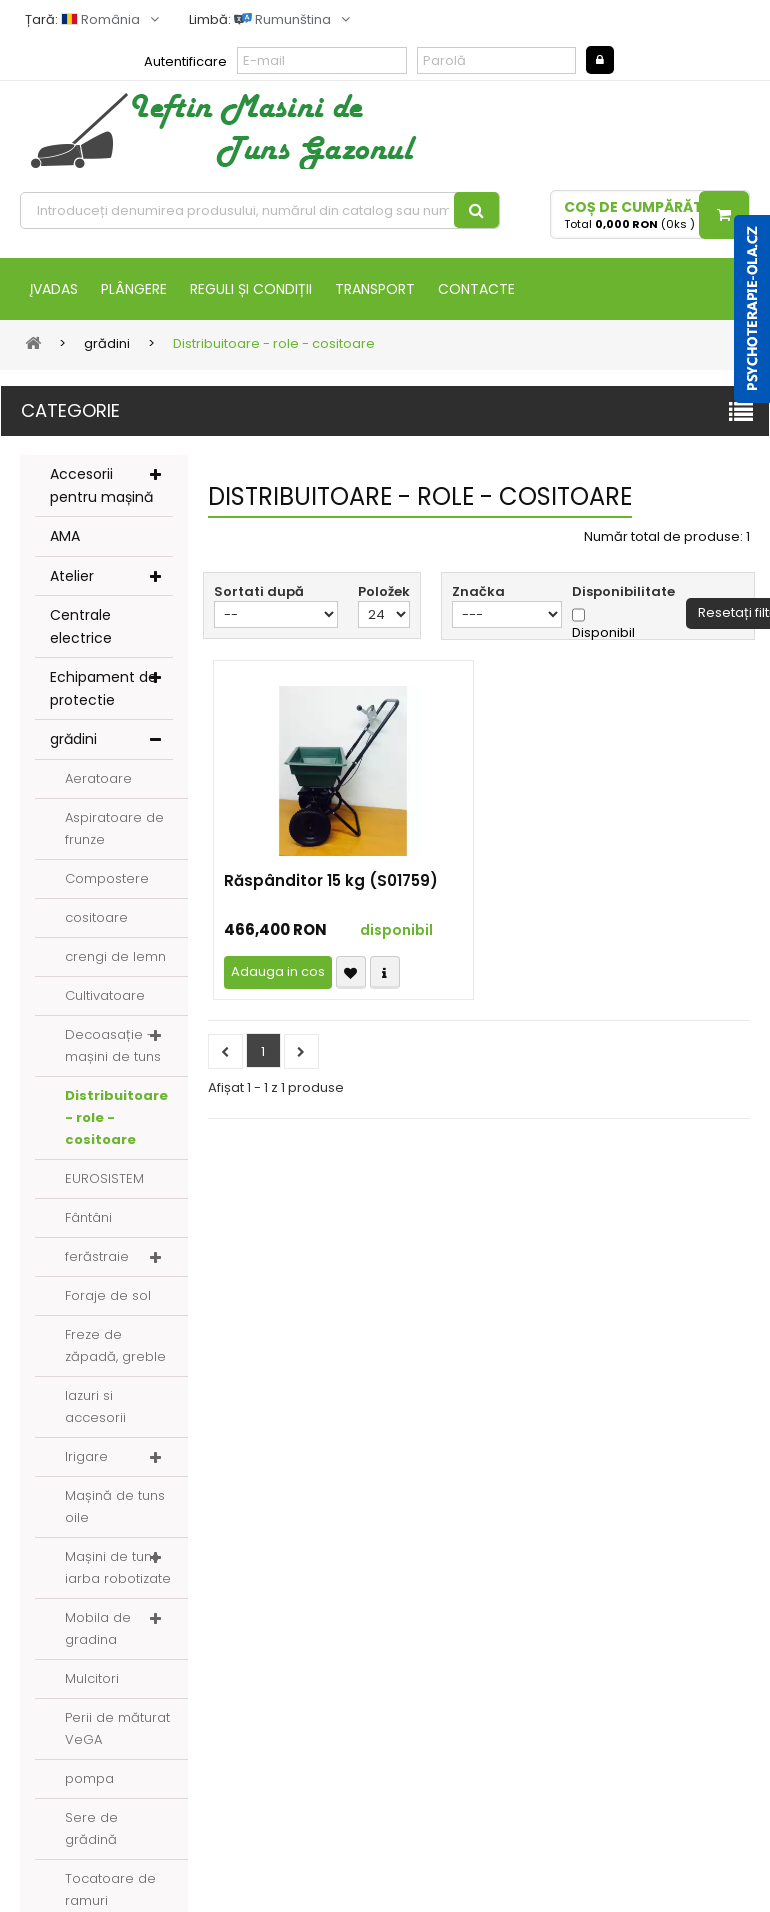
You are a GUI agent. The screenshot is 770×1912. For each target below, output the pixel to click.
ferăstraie (97, 1256)
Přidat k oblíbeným (351, 972)
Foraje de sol (108, 1295)
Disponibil (603, 633)
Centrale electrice (81, 626)
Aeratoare (98, 778)
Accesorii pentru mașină (101, 485)
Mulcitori (92, 1678)
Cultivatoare (105, 995)
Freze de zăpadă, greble (115, 1345)
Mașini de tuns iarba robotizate (118, 1567)
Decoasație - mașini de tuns (113, 1045)
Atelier (72, 576)
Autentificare (185, 61)
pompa (89, 1778)
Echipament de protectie (103, 688)
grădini (73, 739)
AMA (65, 536)
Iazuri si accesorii (95, 1406)
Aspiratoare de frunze (114, 828)
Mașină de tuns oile (115, 1506)
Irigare (86, 1456)
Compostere (107, 878)
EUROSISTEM (104, 1178)
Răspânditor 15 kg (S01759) (331, 881)
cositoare (96, 917)
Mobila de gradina (98, 1628)
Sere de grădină (91, 1828)
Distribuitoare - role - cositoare (116, 1117)
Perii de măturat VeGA (117, 1728)
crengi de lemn (115, 956)
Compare (385, 972)
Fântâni (88, 1217)
